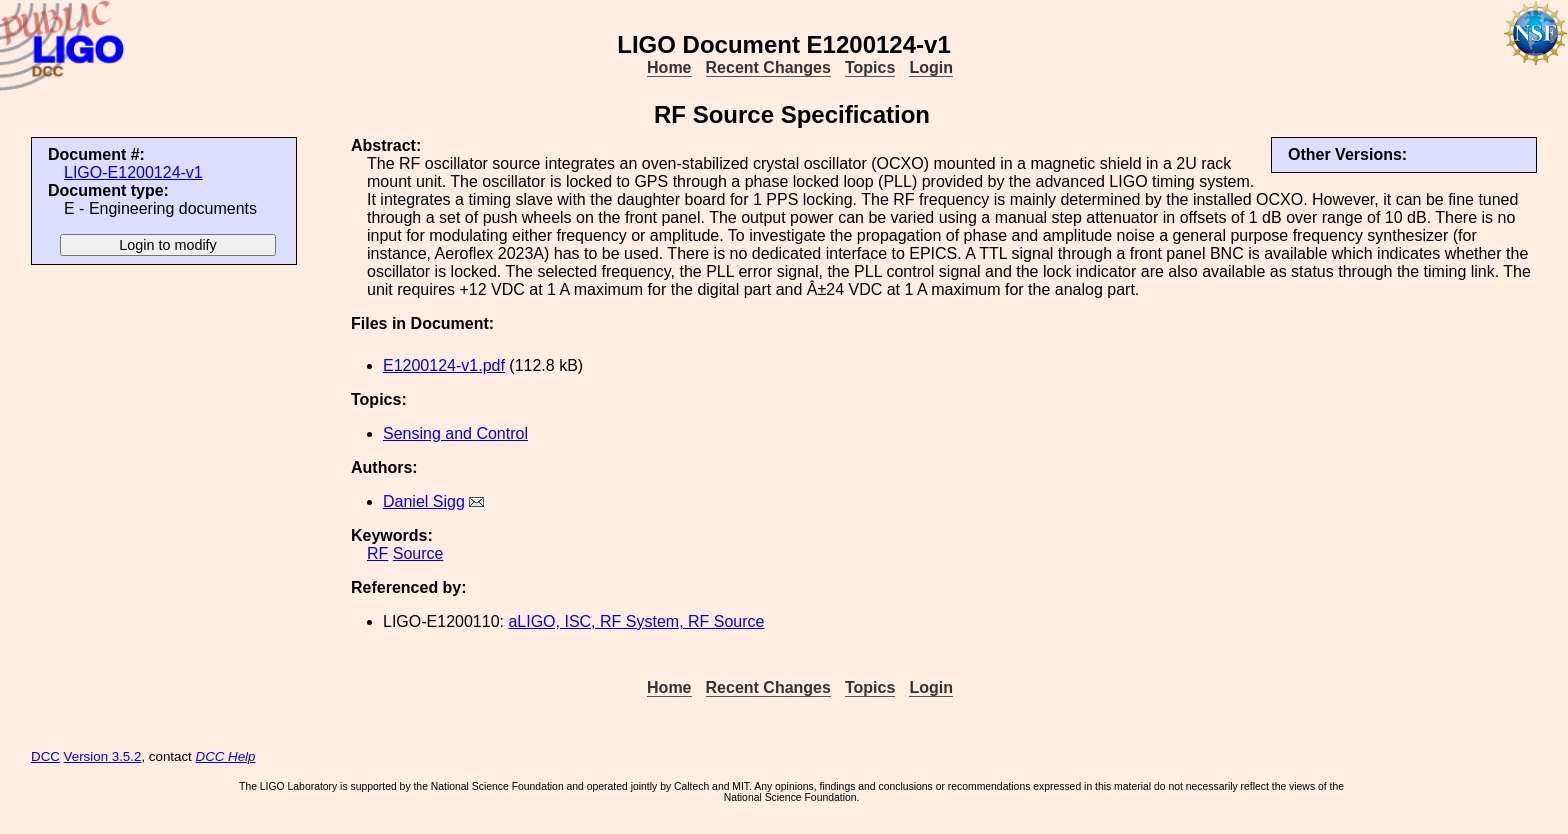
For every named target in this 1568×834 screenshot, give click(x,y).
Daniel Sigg (424, 501)
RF (377, 553)
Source (418, 553)
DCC (45, 756)
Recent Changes (768, 67)
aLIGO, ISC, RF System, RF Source (636, 621)
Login (931, 67)
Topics (870, 67)
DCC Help (226, 756)
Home (669, 67)
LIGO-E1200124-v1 (133, 172)
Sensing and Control (455, 433)
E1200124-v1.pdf (444, 365)
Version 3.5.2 (103, 756)
